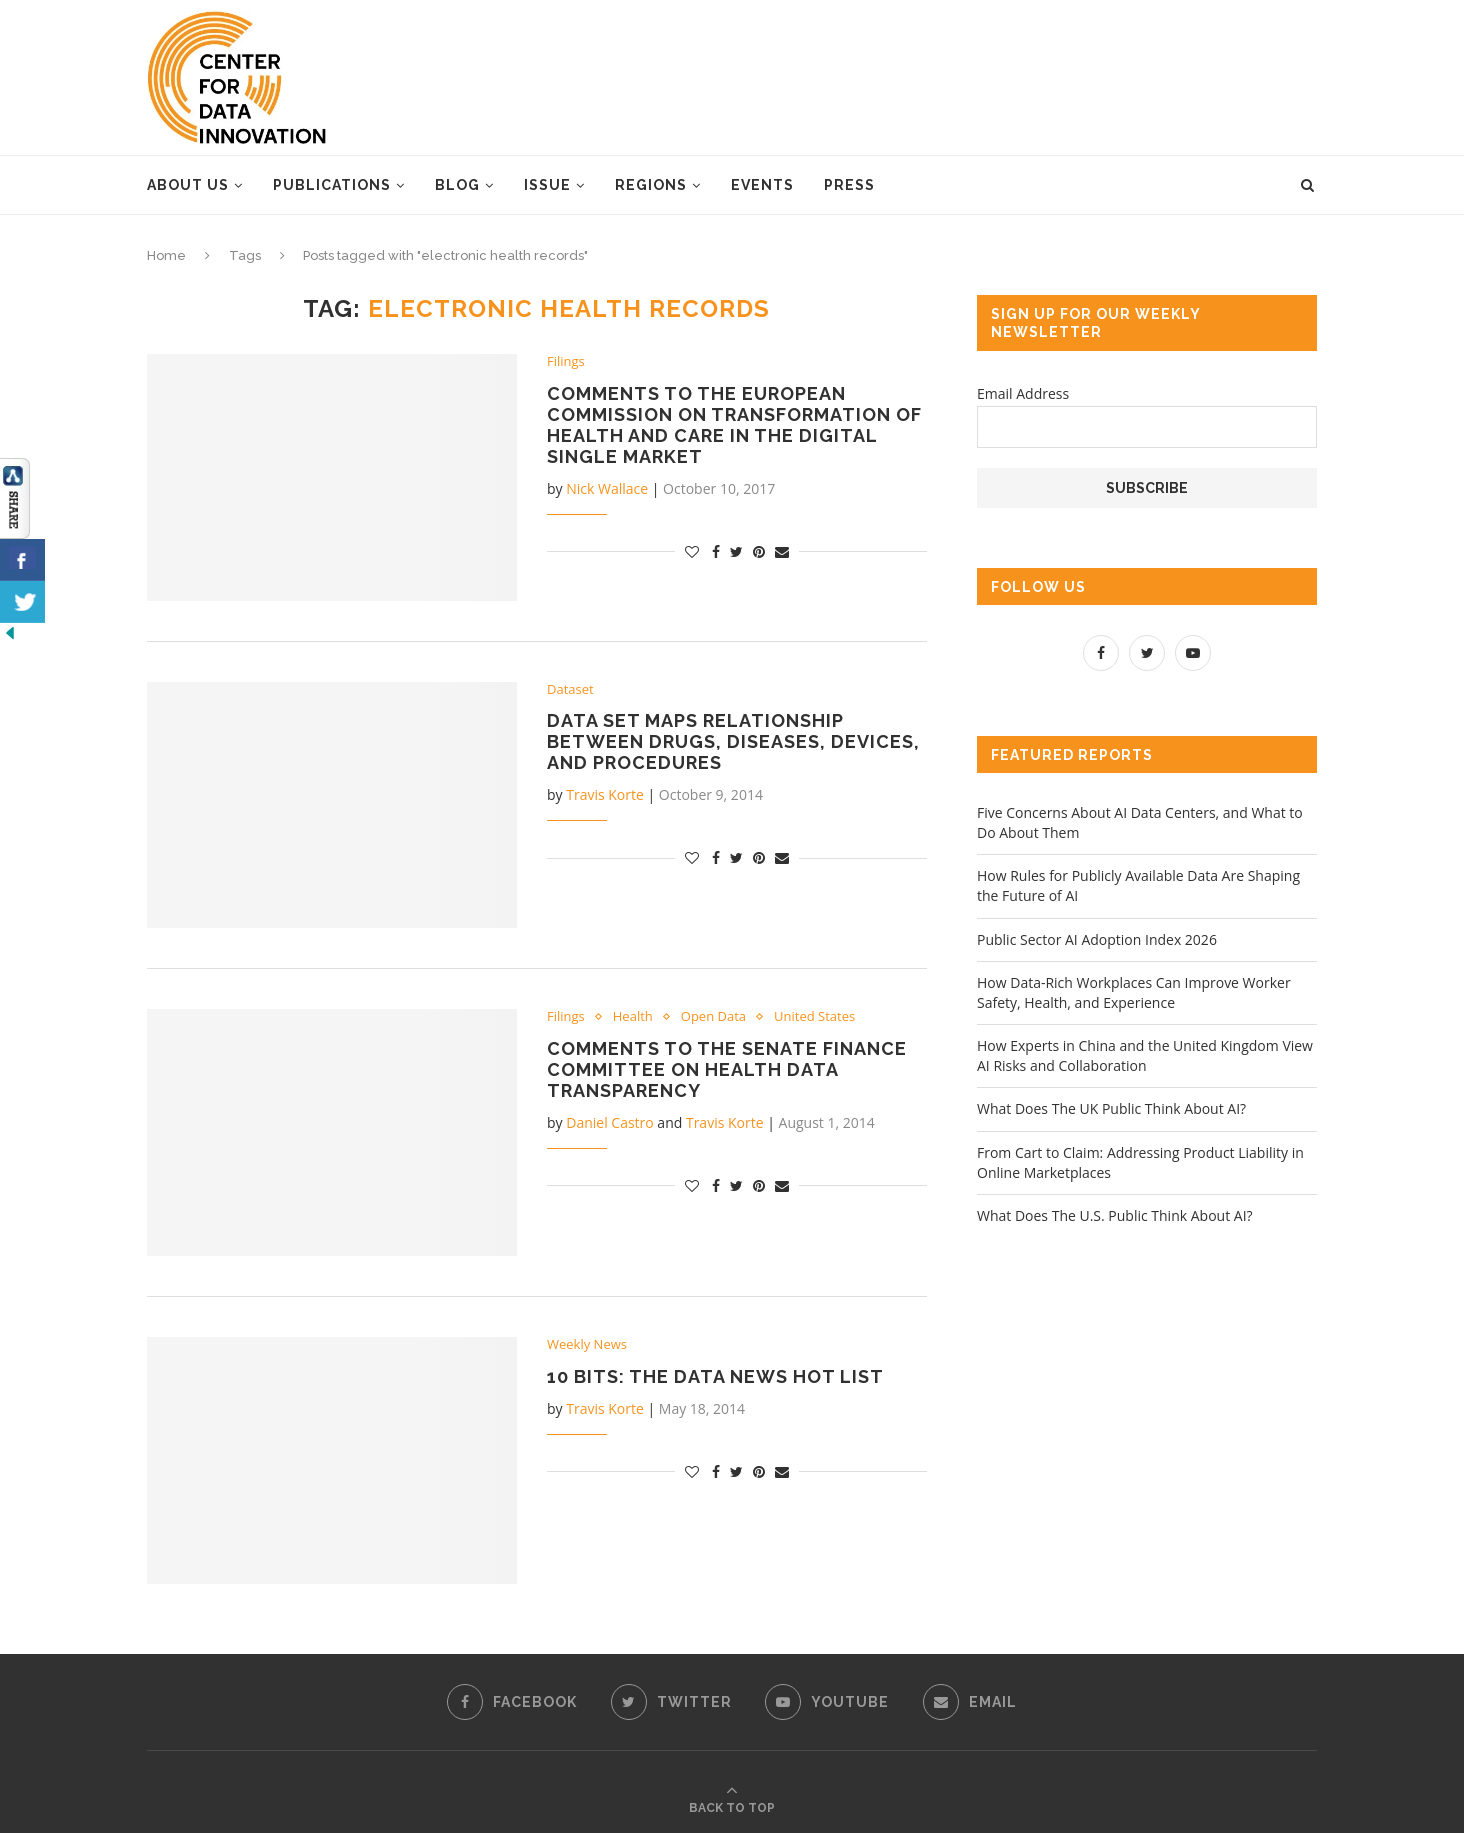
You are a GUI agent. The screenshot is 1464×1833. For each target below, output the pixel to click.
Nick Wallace (607, 488)
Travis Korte (605, 794)
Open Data (713, 1017)
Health (633, 1017)
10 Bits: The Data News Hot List (715, 1376)
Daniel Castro (610, 1122)
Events (762, 185)
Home (166, 255)
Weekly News (587, 1345)
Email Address (1023, 393)
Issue (547, 185)
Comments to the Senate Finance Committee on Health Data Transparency (727, 1069)
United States (814, 1017)
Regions (651, 185)
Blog (457, 185)
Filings (566, 362)
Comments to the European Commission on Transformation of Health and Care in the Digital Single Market (734, 425)
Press (849, 185)
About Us (188, 185)
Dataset (570, 690)
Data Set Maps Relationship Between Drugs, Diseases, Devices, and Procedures (733, 741)
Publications (332, 185)
